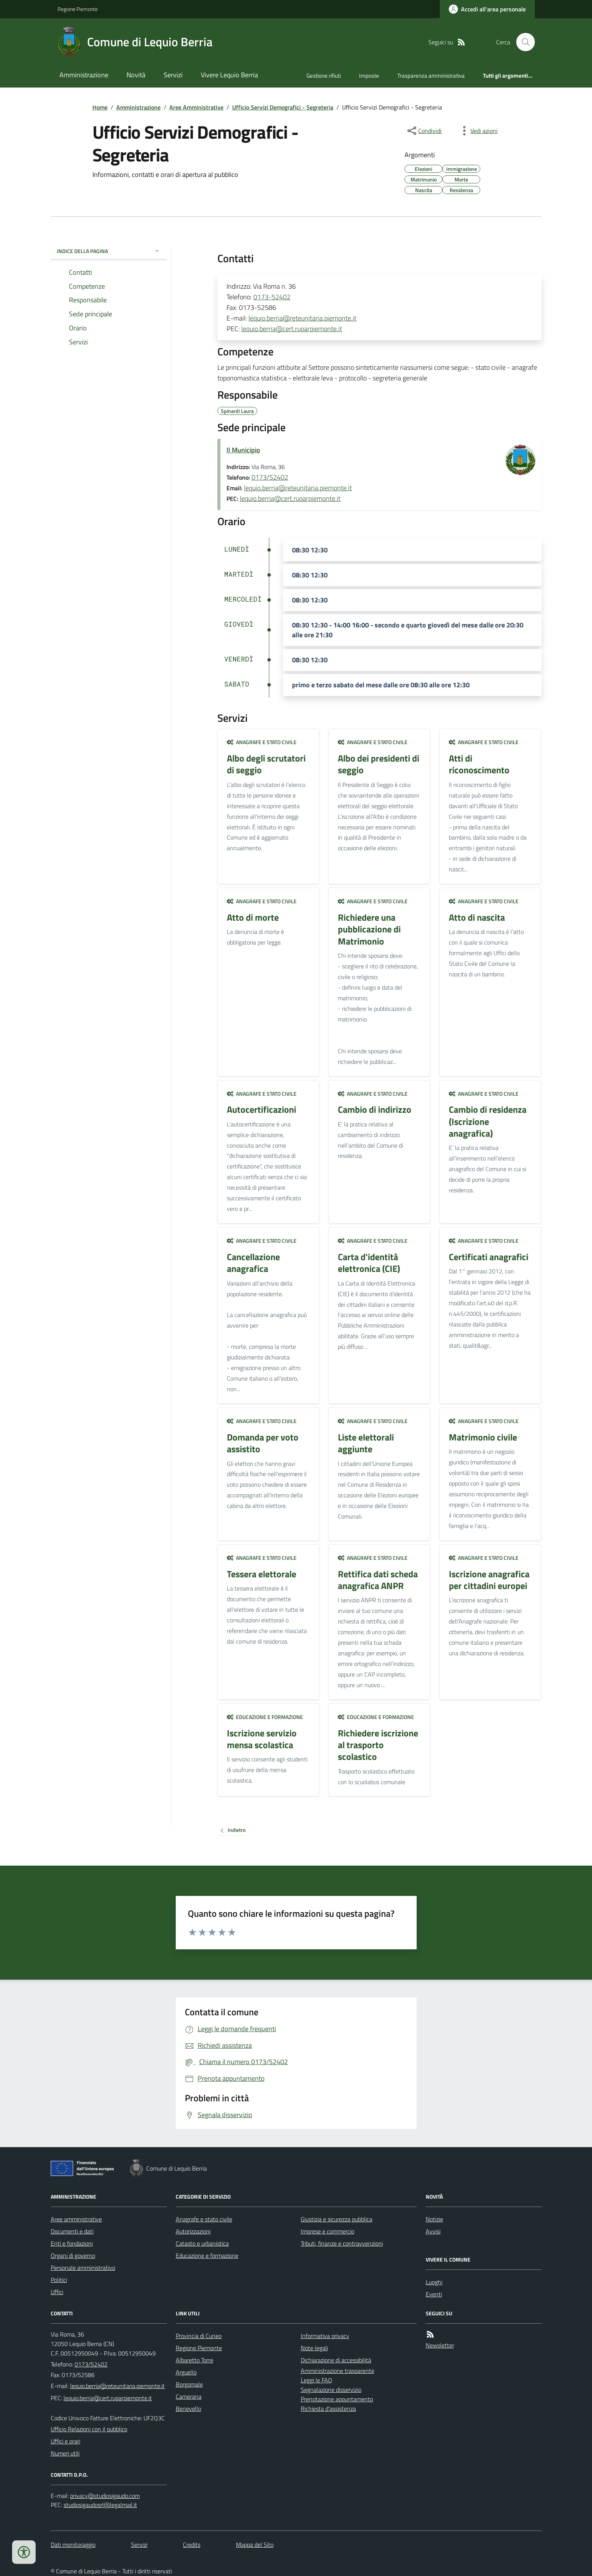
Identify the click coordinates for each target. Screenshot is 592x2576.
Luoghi (434, 2282)
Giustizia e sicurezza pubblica (336, 2219)
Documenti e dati (72, 2231)
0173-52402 (272, 297)
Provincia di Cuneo (199, 2335)
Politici (59, 2279)
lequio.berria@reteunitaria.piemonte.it (302, 318)
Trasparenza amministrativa (431, 75)
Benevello (188, 2408)
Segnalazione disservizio (331, 2389)
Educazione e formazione (265, 1717)
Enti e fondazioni (72, 2243)
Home (100, 107)
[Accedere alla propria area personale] (487, 9)
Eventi (434, 2294)
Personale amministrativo (83, 2267)
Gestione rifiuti (323, 75)
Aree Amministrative (196, 107)
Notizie (434, 2219)
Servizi (173, 75)
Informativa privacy (325, 2335)
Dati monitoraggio (73, 2544)
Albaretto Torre (194, 2360)
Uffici (57, 2291)
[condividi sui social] (424, 131)
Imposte (369, 75)
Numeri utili (65, 2453)
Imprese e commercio (327, 2231)
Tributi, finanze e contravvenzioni (342, 2243)
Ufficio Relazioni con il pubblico (89, 2429)
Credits (191, 2544)
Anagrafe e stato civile (262, 742)
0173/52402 (269, 477)
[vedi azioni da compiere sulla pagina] (478, 131)
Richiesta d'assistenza (328, 2408)
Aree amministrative (76, 2219)
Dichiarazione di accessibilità (336, 2360)
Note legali (314, 2347)
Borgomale (189, 2384)
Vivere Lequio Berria (229, 75)
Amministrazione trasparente (337, 2370)
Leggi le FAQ (316, 2380)
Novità (136, 75)
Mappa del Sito (254, 2544)
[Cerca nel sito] (522, 42)
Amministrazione (83, 75)
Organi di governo (73, 2255)
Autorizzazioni (193, 2231)
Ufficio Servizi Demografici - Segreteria (282, 107)
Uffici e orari (65, 2441)
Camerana (188, 2396)
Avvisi (433, 2231)
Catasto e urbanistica (202, 2243)
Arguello (186, 2372)
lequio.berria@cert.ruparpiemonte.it (291, 329)
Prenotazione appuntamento (337, 2399)
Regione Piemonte (78, 9)
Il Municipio (243, 450)
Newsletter (440, 2345)
